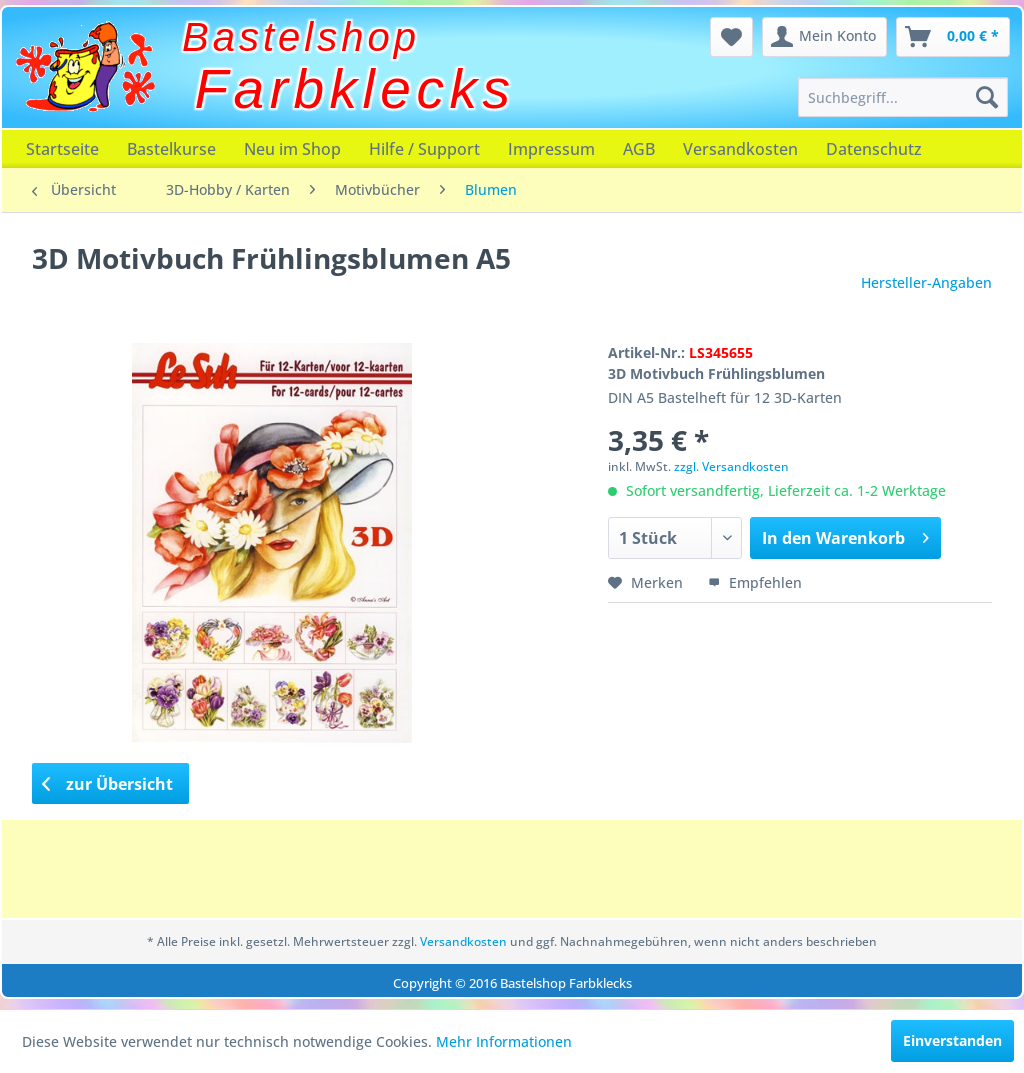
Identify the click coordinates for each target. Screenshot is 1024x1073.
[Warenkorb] (953, 37)
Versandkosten (740, 149)
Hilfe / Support (424, 149)
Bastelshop (301, 37)
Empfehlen (755, 582)
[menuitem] (903, 97)
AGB (639, 149)
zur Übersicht (108, 784)
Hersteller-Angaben (926, 282)
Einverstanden (952, 1040)
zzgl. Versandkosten (731, 466)
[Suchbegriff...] (903, 97)
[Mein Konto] (824, 37)
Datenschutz (874, 149)
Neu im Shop (292, 149)
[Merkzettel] (731, 37)
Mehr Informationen (504, 1041)
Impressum (551, 149)
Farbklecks (355, 89)
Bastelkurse (171, 149)
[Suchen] (987, 97)
